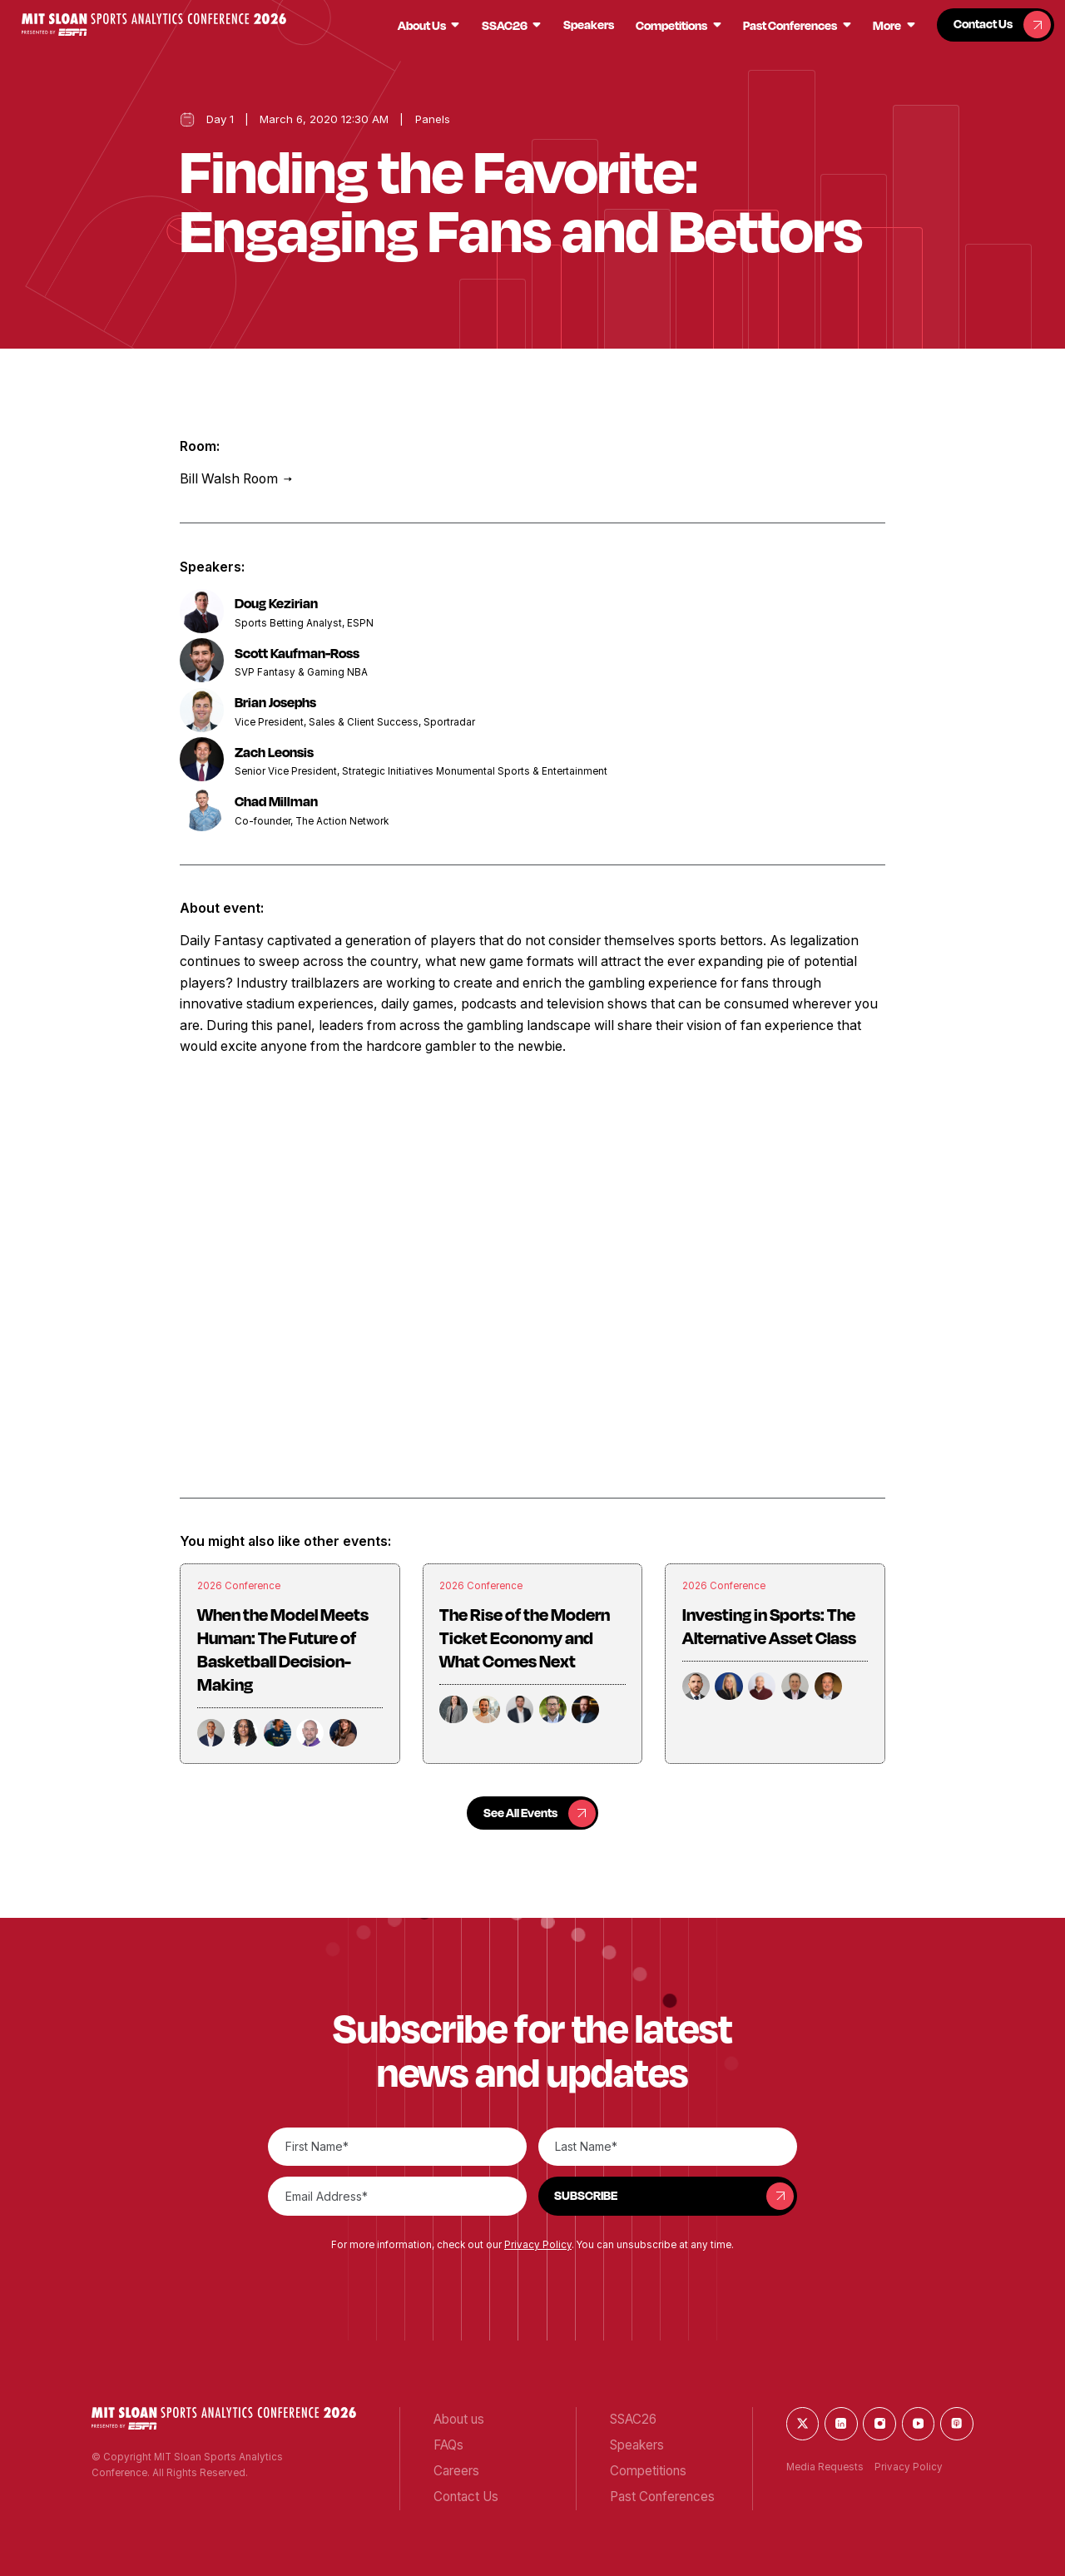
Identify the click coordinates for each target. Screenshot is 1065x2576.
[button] (154, 24)
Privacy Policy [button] (538, 2245)
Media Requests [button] (825, 2467)
